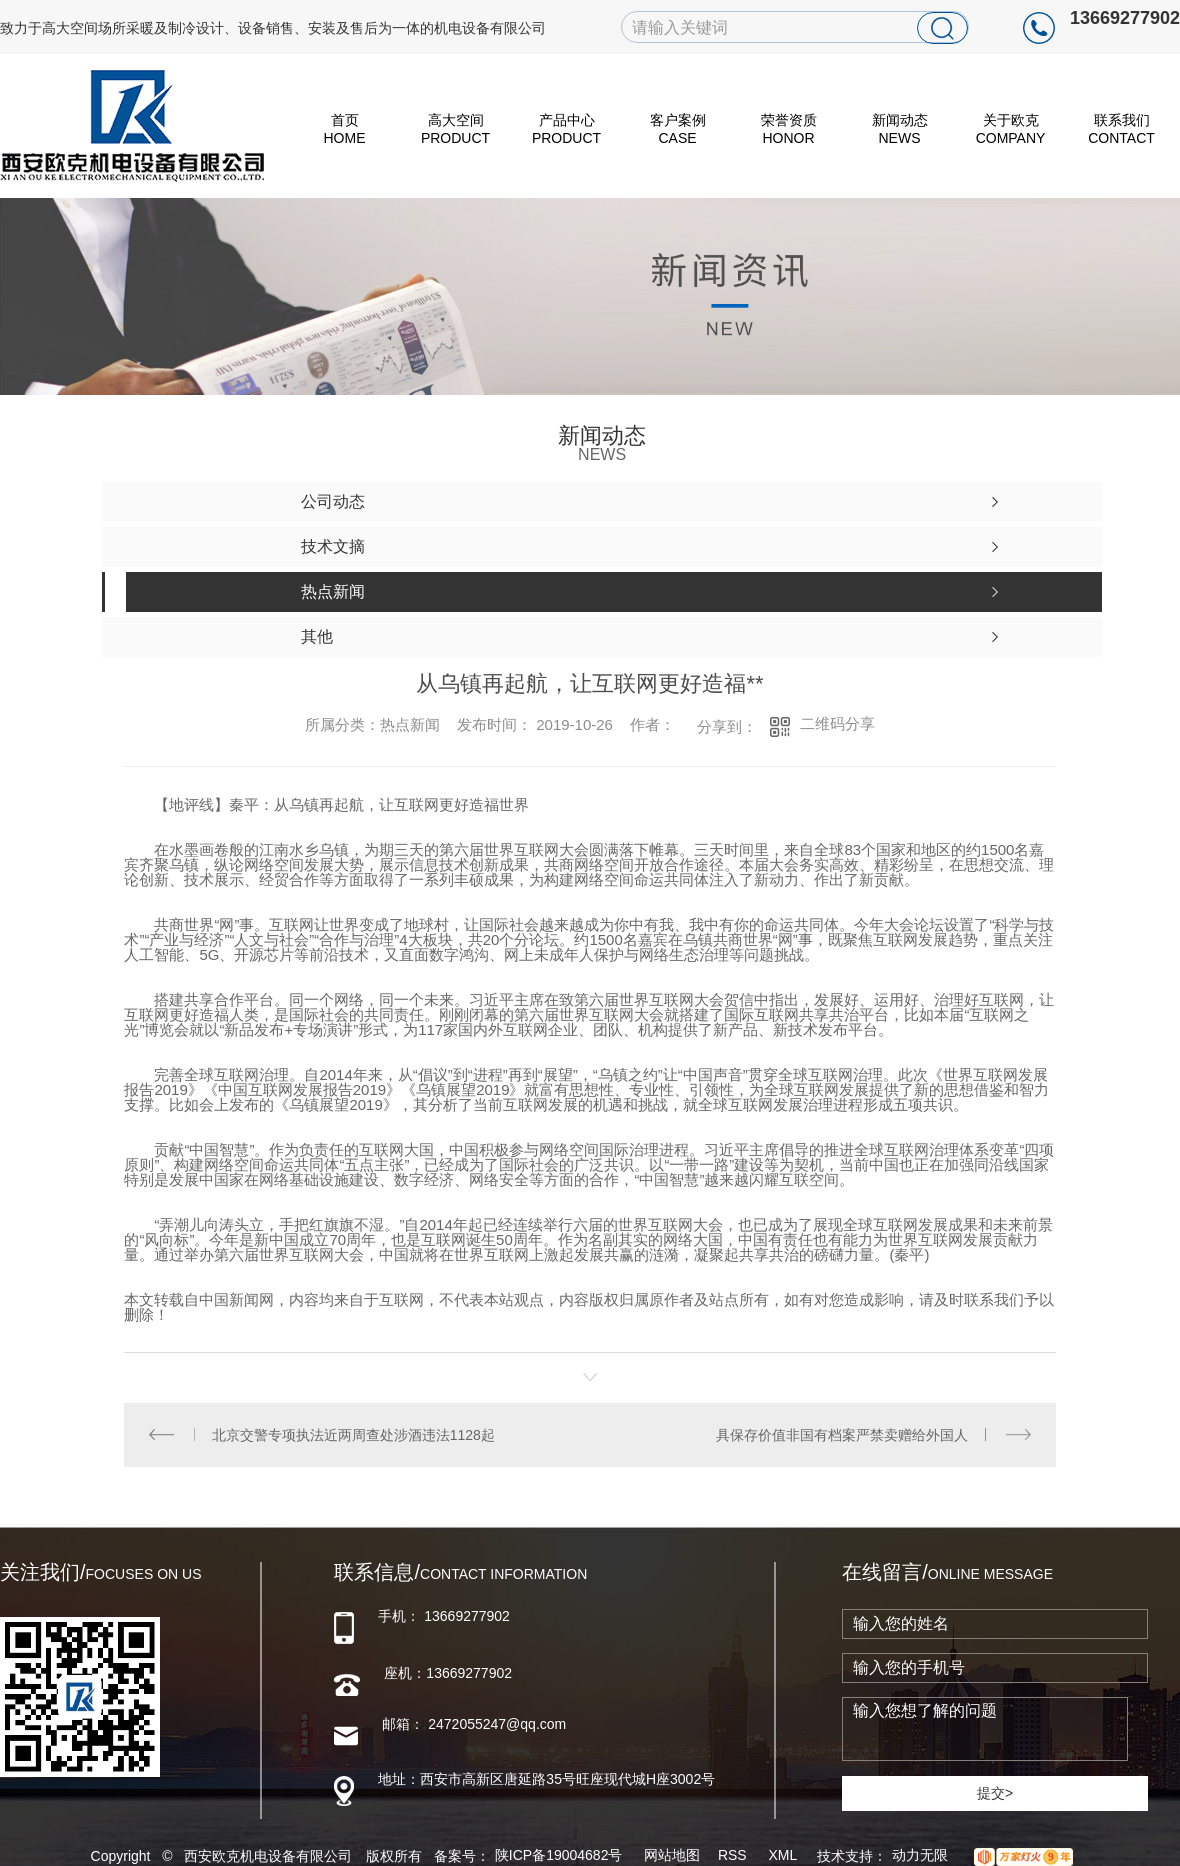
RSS (734, 1855)
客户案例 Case (678, 129)
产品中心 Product (566, 129)
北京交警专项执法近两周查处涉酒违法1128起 (353, 1435)
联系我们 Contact (1121, 129)
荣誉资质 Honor (789, 129)
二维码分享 (837, 724)
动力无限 (920, 1855)
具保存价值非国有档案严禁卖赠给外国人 (842, 1435)
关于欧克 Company (1011, 129)
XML (784, 1855)
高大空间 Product (455, 129)
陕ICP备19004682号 (559, 1855)
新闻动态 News (900, 129)
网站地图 (672, 1855)
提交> (995, 1793)
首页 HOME (345, 129)
